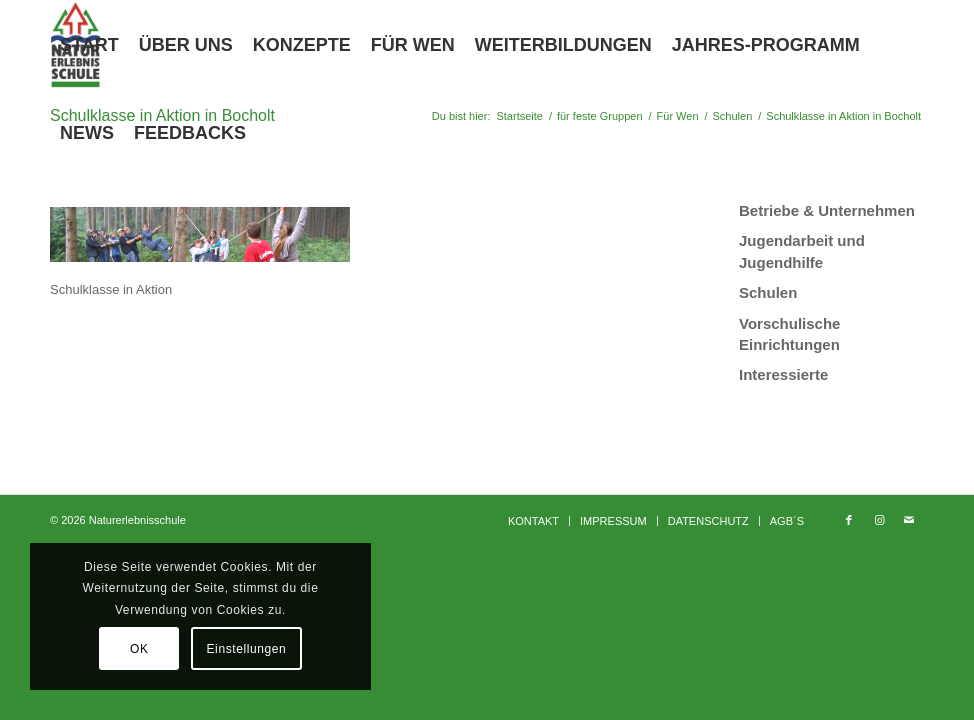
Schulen (768, 292)
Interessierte (783, 374)
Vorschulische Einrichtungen (789, 334)
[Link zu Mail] (909, 520)
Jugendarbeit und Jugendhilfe (802, 251)
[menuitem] (89, 45)
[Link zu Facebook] (849, 520)
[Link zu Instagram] (879, 520)
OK (139, 649)
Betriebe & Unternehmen (827, 210)
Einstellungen (247, 649)
